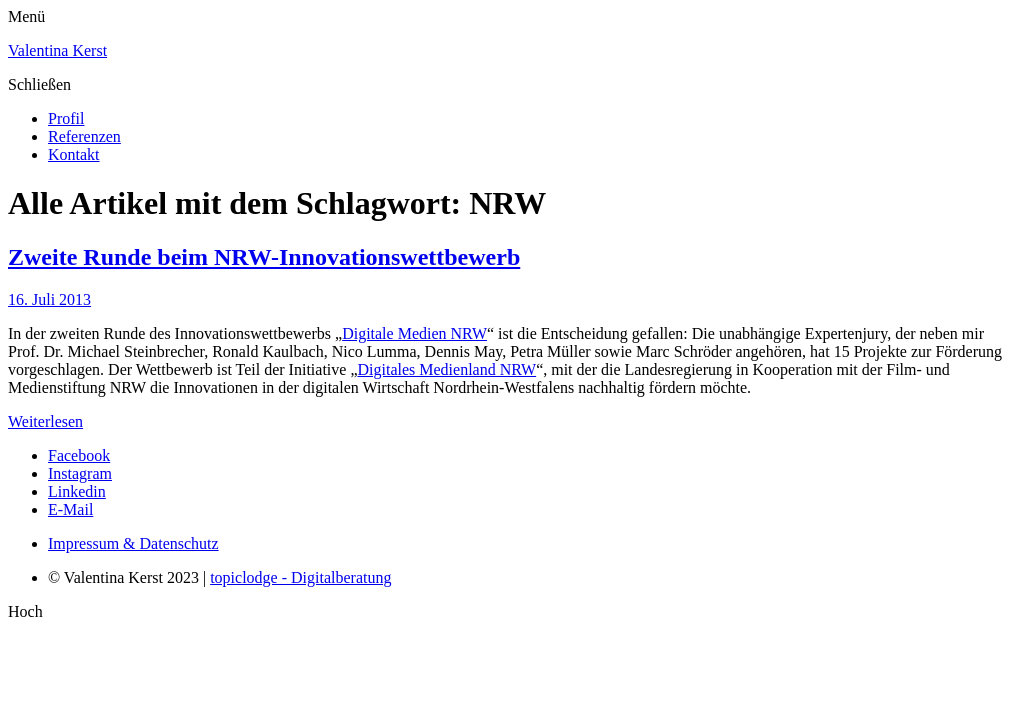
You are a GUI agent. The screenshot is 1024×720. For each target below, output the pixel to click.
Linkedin (77, 491)
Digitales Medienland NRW (446, 369)
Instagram (80, 473)
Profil (66, 118)
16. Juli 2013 (49, 299)
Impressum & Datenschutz (133, 543)
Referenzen (84, 136)
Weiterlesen (45, 421)
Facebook (79, 455)
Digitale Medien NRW (414, 333)
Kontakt (74, 154)
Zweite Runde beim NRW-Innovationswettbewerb (264, 257)
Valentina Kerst (57, 50)
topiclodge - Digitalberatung (300, 577)
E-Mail (70, 509)
